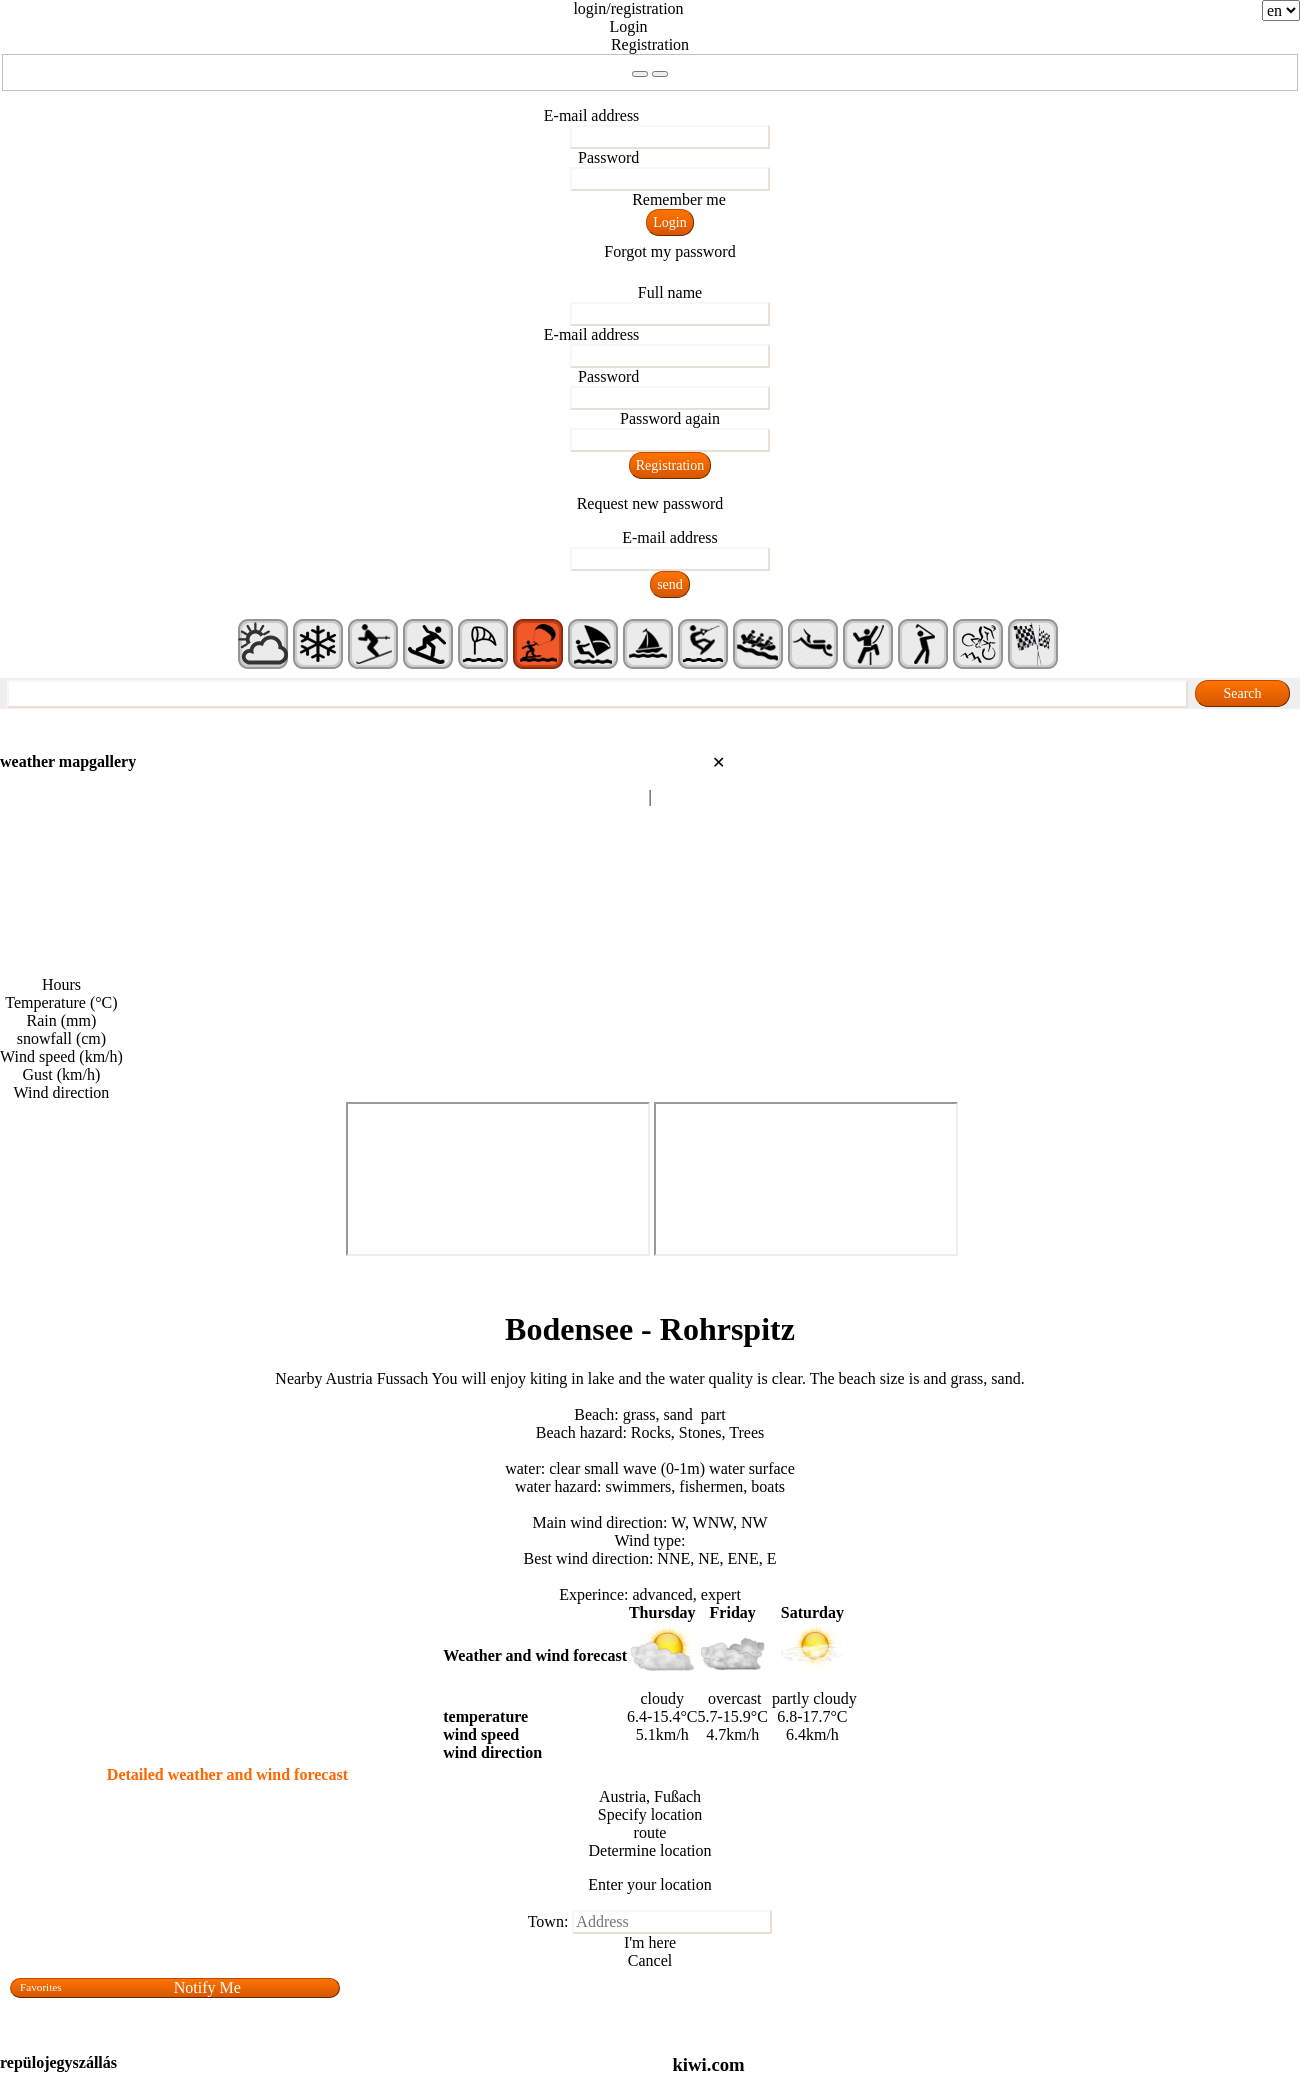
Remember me (679, 199)
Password (608, 157)
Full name (670, 292)
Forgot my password (669, 251)
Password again (670, 418)
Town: (548, 1921)
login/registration (628, 8)
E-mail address (592, 115)
